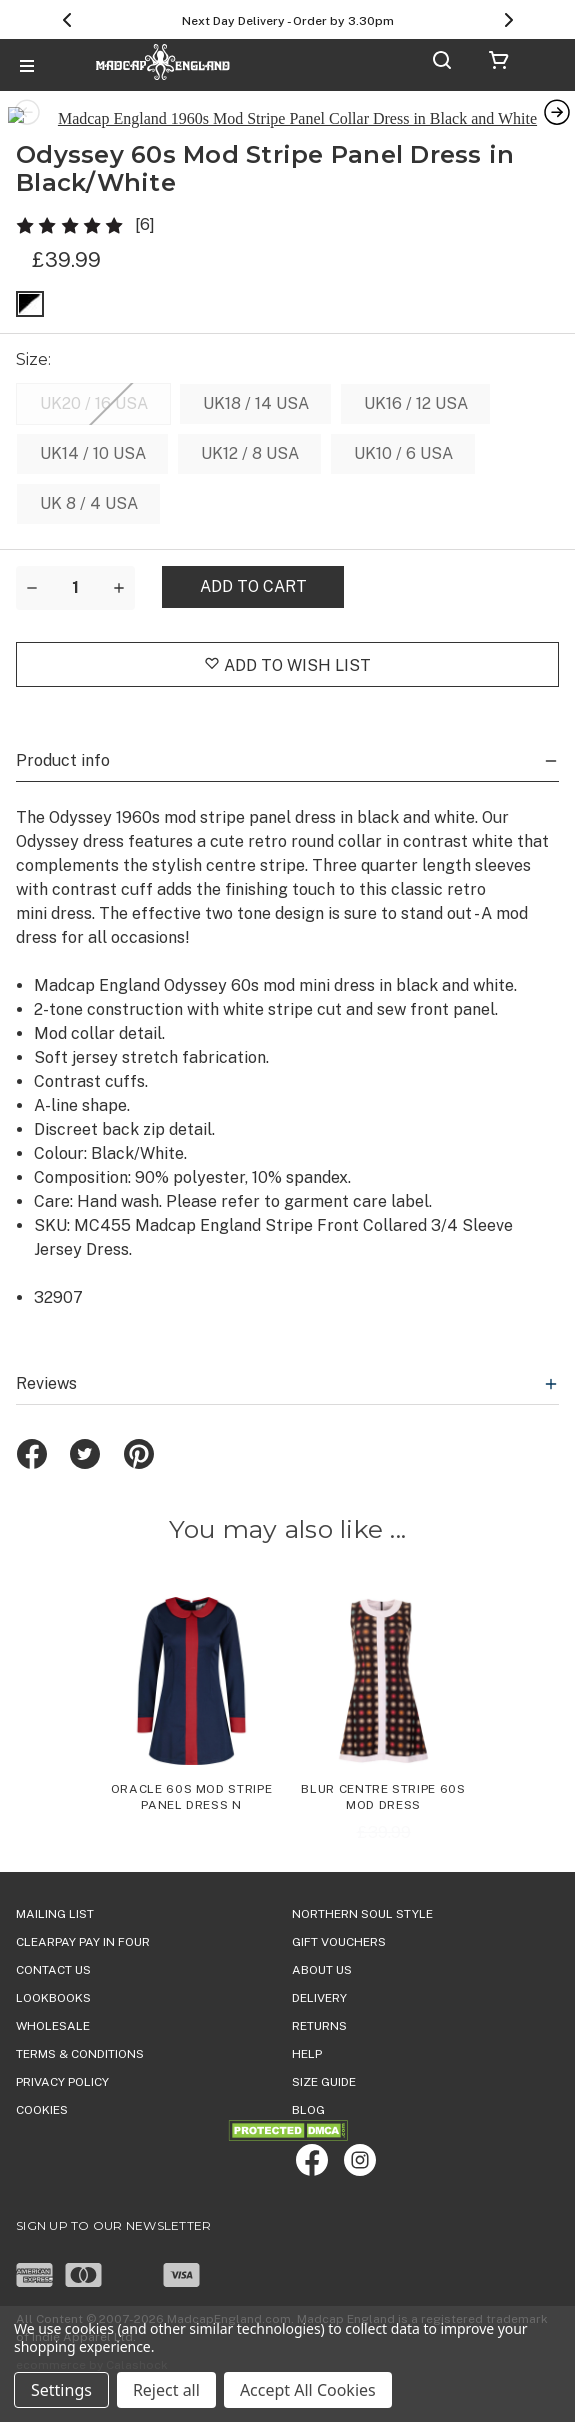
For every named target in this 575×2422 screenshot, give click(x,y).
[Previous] (67, 20)
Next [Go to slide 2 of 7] (552, 139)
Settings (61, 2390)
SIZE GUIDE (324, 2078)
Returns (319, 2022)
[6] (145, 220)
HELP (307, 2050)
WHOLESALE (53, 2022)
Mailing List (55, 1910)
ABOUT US (322, 1966)
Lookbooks (53, 1994)
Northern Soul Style (362, 1910)
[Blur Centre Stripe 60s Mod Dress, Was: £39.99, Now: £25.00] (384, 1703)
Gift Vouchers (339, 1938)
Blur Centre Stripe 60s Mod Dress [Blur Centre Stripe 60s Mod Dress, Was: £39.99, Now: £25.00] (383, 1793)
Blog (308, 2106)
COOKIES (42, 2106)
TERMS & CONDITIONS (80, 2050)
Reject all (166, 2390)
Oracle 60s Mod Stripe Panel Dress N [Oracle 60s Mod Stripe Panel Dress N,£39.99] (192, 1793)
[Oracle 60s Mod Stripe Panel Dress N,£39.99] (192, 1703)
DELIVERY (319, 1994)
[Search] (442, 63)
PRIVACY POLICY (62, 2078)
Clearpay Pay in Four (83, 1938)
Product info (287, 756)
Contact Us (53, 1966)
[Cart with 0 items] (499, 63)
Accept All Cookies (308, 2390)
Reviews (287, 1379)
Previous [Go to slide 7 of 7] (22, 139)
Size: (36, 355)
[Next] (509, 20)
